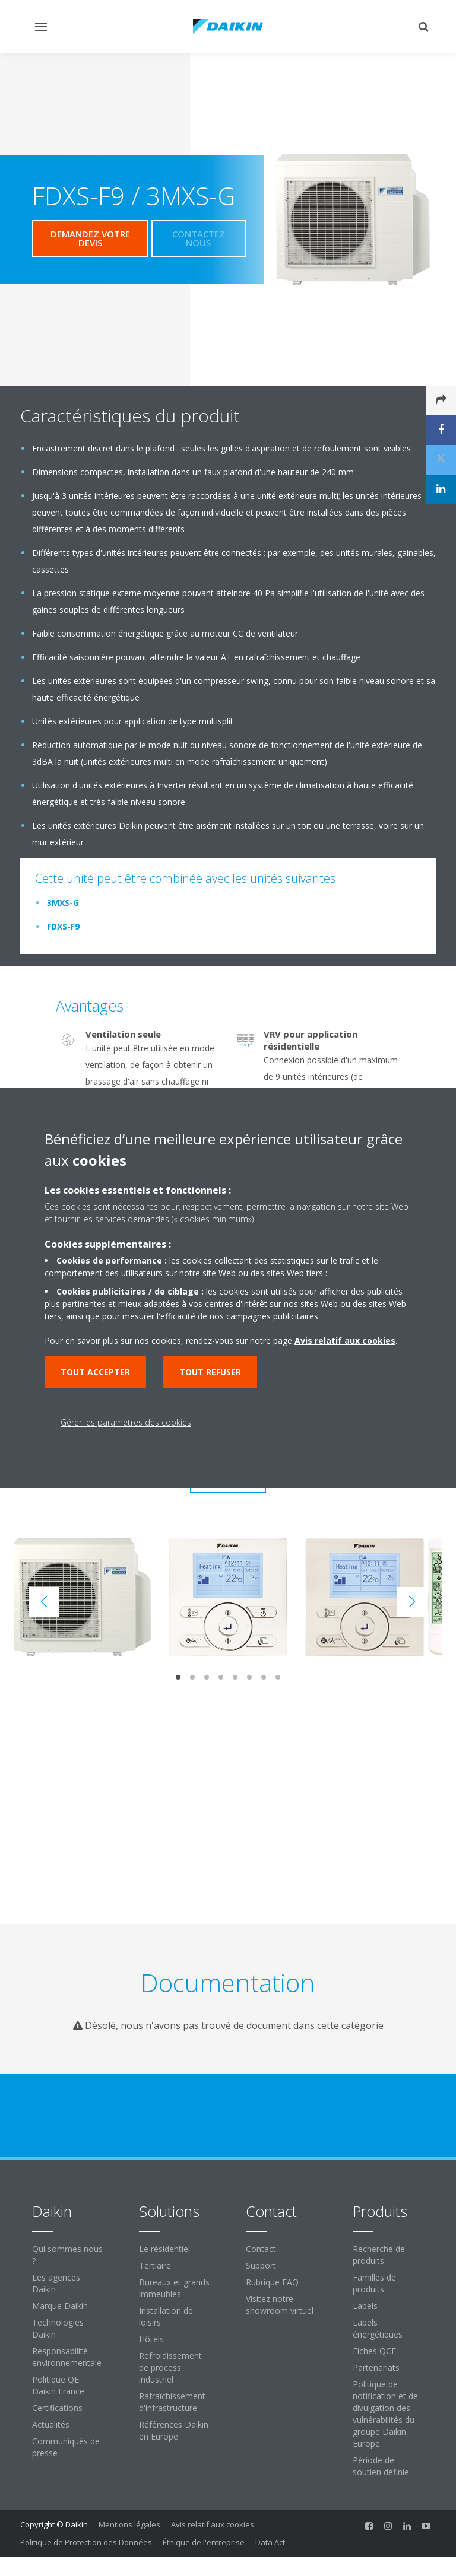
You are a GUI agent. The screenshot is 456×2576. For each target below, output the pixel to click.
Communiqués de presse (66, 2447)
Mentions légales (129, 2524)
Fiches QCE (374, 2350)
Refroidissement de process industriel (170, 2367)
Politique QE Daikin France (58, 2385)
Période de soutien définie (381, 2466)
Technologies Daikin (58, 2328)
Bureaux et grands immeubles (174, 2288)
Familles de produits (374, 2283)
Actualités (50, 2424)
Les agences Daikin (56, 2283)
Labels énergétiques (378, 2328)
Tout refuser (210, 1372)
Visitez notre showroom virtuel (280, 2304)
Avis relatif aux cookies (212, 2524)
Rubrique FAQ (272, 2282)
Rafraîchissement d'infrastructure (172, 2401)
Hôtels (151, 2339)
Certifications (57, 2407)
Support (261, 2265)
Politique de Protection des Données (86, 2542)
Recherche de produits (379, 2254)
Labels (365, 2305)
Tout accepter (95, 1372)
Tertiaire (155, 2265)
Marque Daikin (60, 2305)
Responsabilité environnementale (67, 2356)
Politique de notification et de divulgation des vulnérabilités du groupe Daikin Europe (385, 2413)
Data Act (270, 2542)
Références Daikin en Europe (173, 2430)
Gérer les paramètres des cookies (126, 1422)
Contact (261, 2248)
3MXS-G (63, 902)
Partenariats (376, 2367)
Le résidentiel (164, 2248)
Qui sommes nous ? (67, 2254)
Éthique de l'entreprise (204, 2542)
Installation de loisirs (166, 2316)
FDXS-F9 (63, 926)
